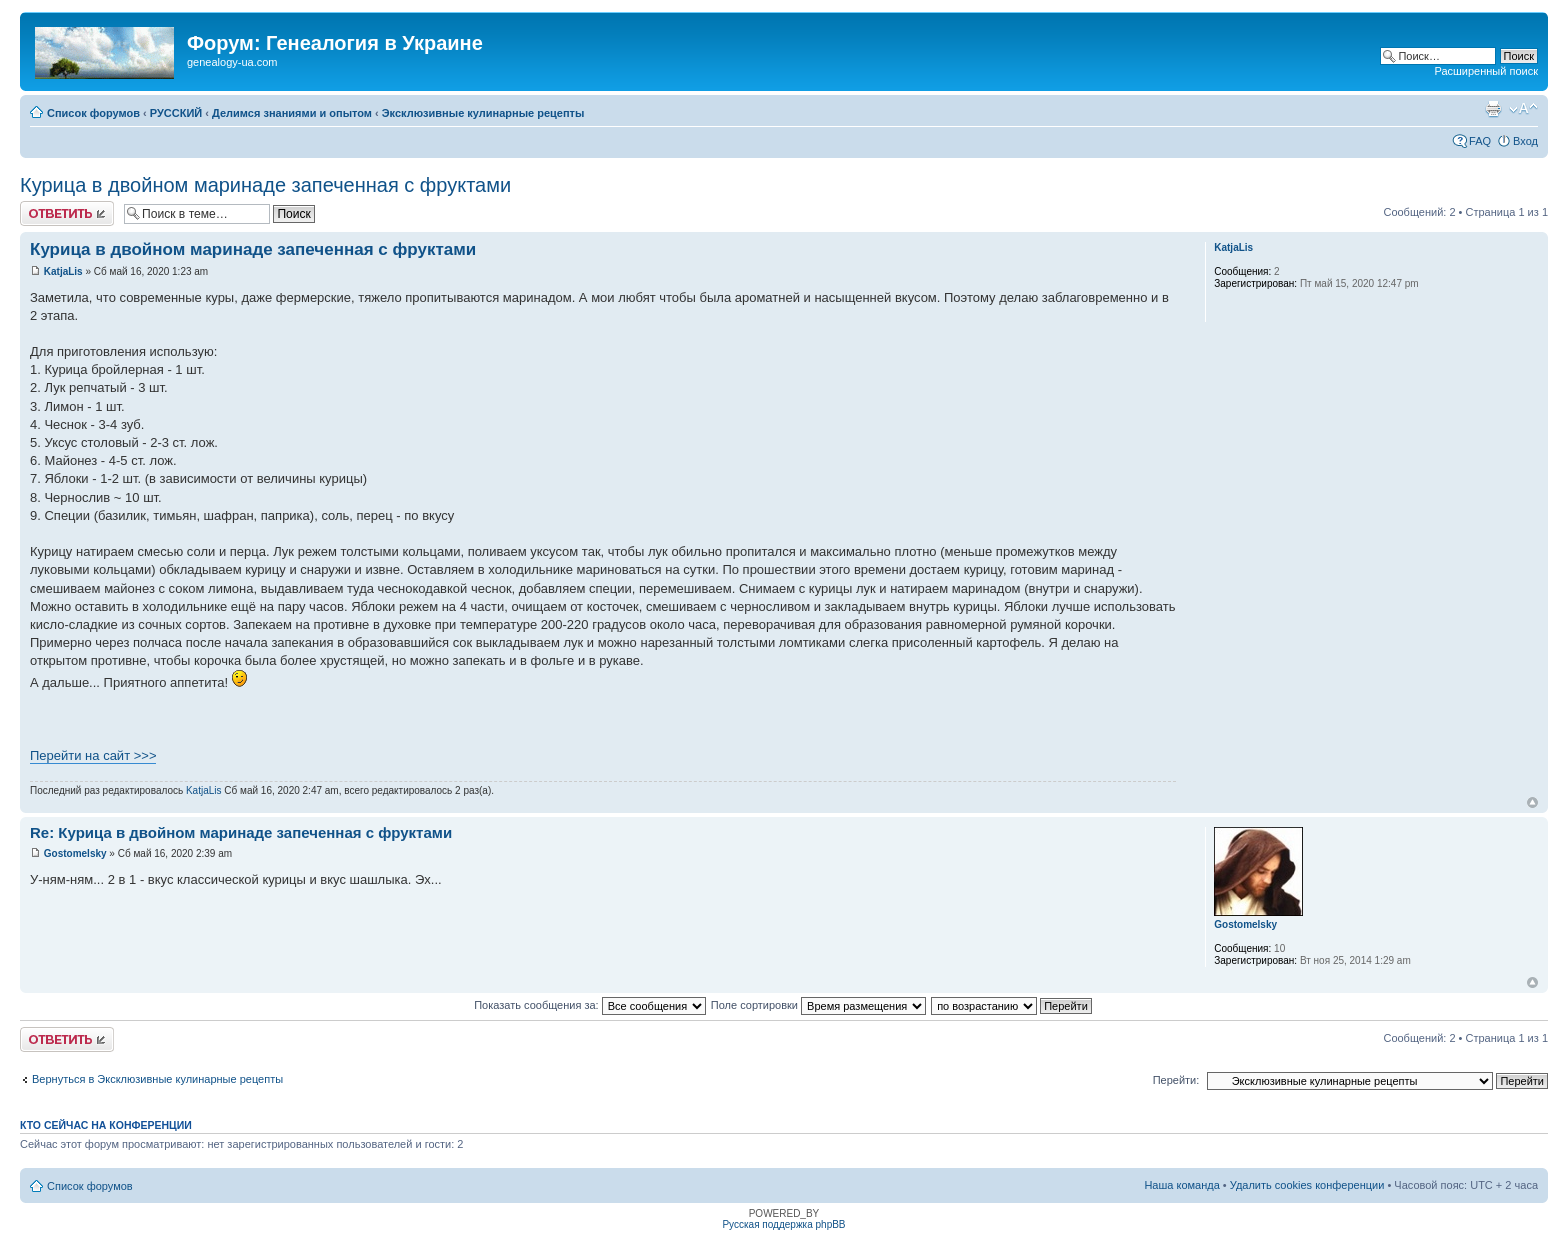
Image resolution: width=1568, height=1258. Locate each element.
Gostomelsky (75, 853)
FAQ (1480, 141)
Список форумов (93, 113)
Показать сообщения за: (590, 1005)
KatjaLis (63, 271)
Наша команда (1181, 1185)
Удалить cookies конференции (1307, 1185)
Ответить (67, 213)
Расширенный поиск (1486, 71)
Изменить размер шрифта (1523, 109)
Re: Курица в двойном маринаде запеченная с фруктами (241, 832)
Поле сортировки (818, 1005)
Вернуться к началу (1532, 802)
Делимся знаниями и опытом (292, 113)
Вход (1525, 141)
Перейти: (1176, 1080)
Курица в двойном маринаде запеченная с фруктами (265, 185)
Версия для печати (1493, 109)
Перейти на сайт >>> (93, 755)
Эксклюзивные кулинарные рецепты (483, 113)
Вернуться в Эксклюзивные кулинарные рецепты (157, 1079)
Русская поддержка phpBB (783, 1224)
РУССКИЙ (176, 113)
